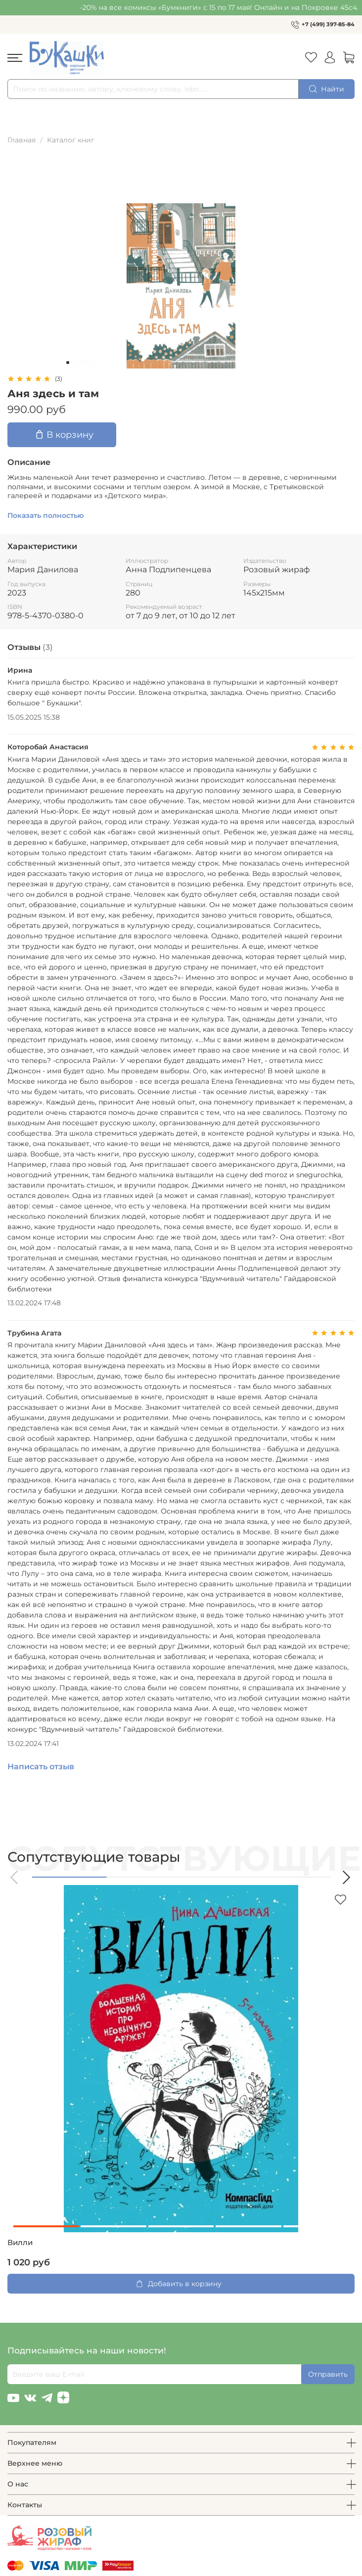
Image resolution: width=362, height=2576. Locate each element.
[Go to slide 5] (95, 362)
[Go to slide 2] (74, 362)
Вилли (20, 2242)
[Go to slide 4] (88, 362)
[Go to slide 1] (67, 362)
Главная (21, 140)
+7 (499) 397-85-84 (328, 24)
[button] (14, 1877)
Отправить (328, 2374)
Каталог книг (70, 140)
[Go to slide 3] (81, 362)
